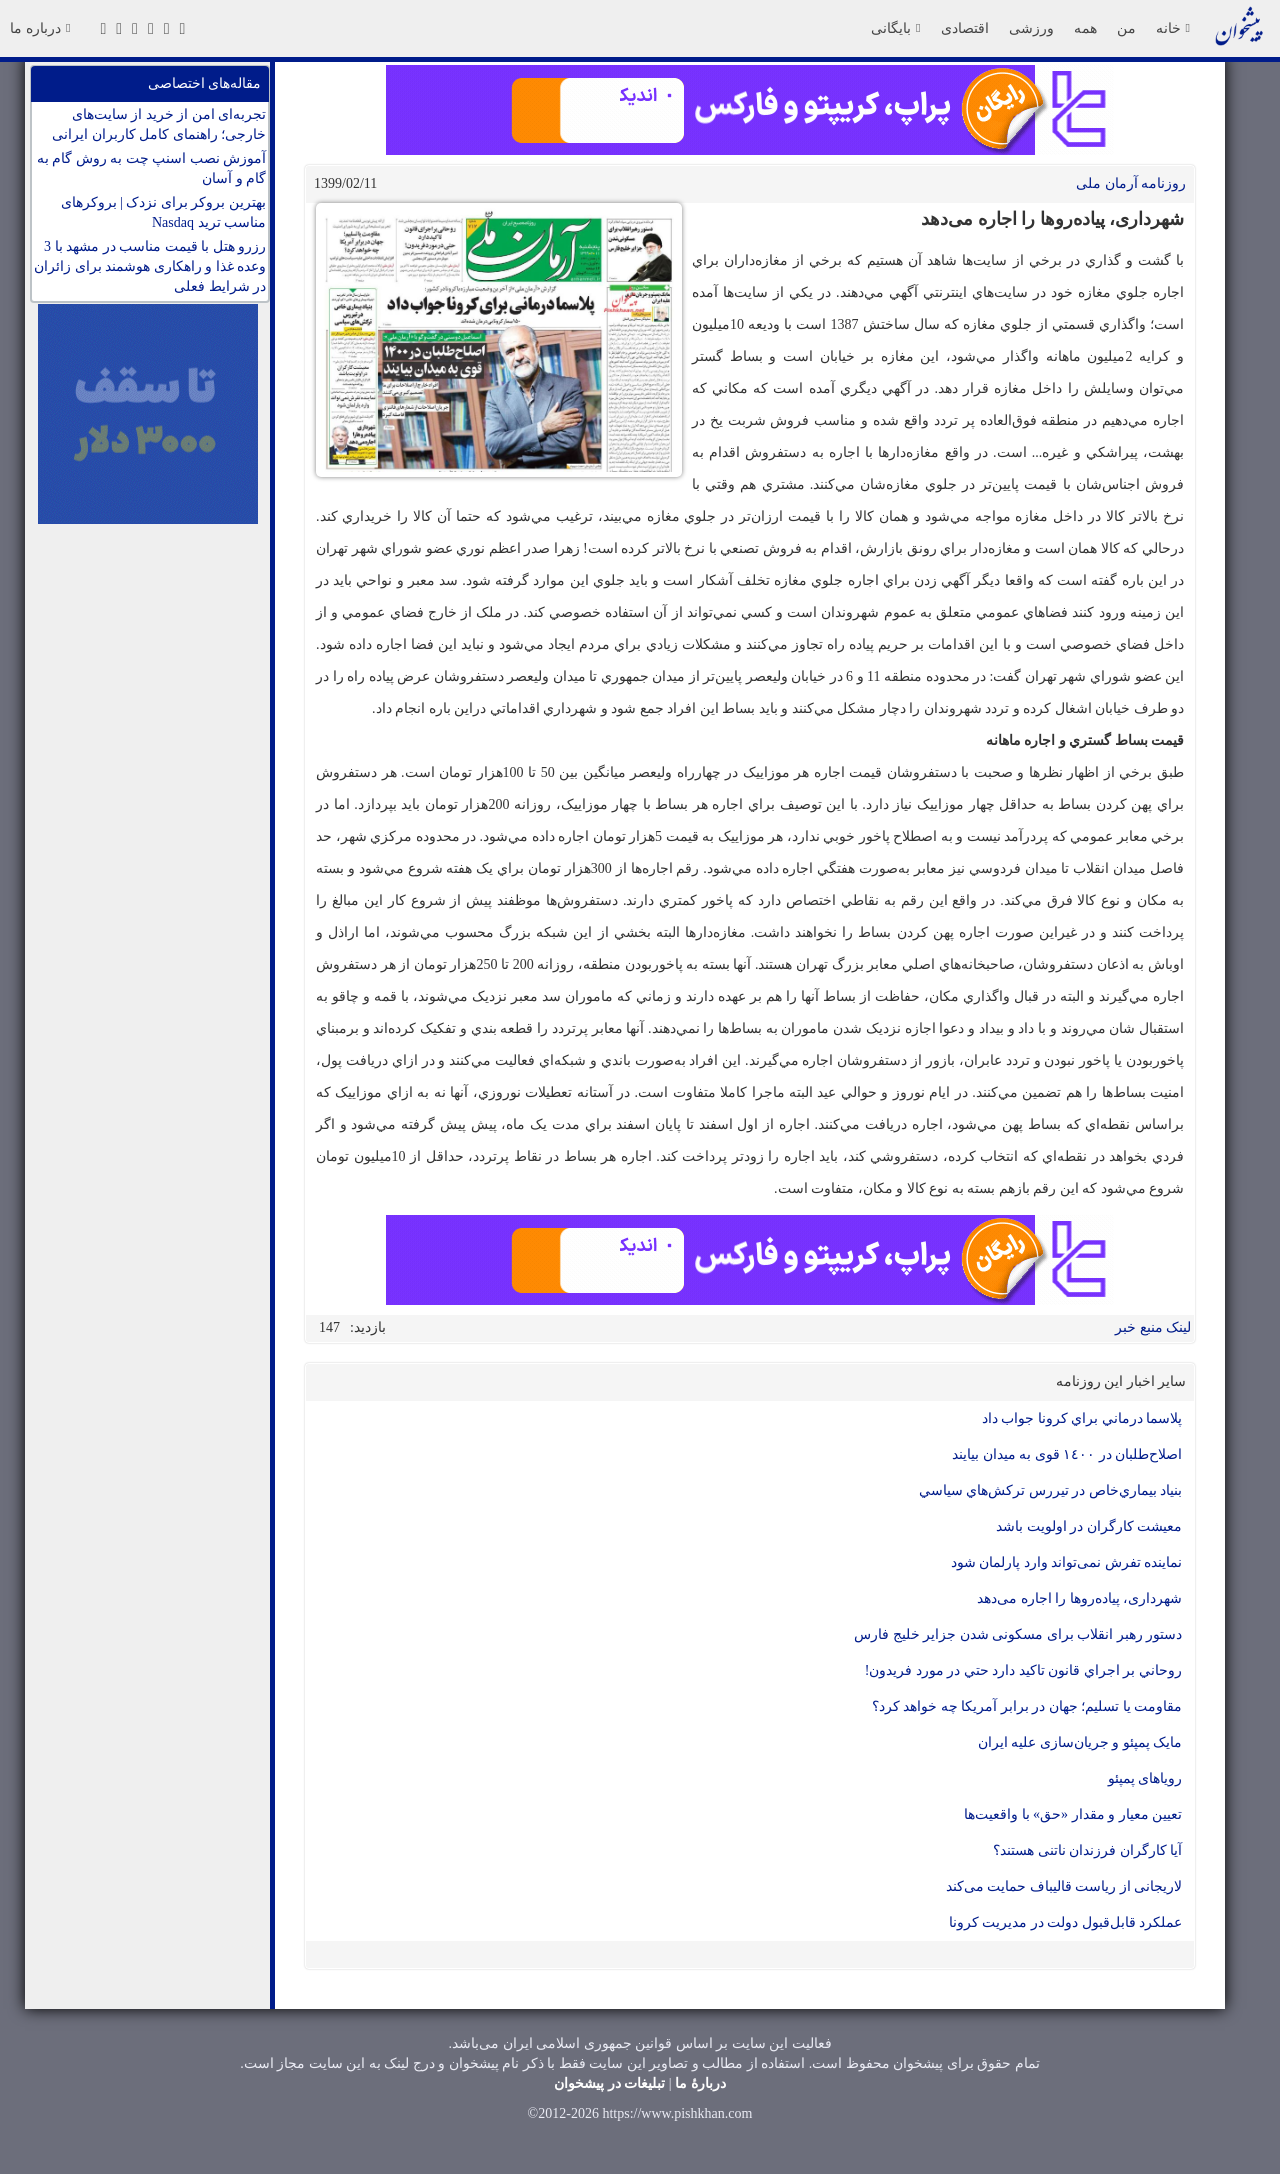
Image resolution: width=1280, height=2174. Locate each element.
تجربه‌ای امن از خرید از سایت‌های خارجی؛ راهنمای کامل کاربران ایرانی (159, 124)
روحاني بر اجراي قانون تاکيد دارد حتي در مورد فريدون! (1023, 1670)
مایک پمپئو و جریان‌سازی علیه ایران (1080, 1742)
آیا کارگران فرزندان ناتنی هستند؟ (1087, 1850)
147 (329, 1327)
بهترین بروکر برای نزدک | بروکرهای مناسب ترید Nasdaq (163, 212)
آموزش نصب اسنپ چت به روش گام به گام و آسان (152, 168)
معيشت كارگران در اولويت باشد (1089, 1526)
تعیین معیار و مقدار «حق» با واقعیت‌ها (1073, 1814)
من (1126, 28)
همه (1085, 28)
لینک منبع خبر (1153, 1327)
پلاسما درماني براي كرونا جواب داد (1082, 1418)
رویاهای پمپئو (1145, 1778)
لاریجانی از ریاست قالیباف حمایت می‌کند (1064, 1886)
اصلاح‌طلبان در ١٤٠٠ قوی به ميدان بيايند (1067, 1454)
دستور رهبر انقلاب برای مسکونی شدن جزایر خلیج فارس (1018, 1634)
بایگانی (895, 28)
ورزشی (1031, 28)
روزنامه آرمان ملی (1131, 183)
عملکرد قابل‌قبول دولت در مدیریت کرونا (1066, 1922)
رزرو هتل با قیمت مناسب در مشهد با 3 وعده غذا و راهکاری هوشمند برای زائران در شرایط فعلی (150, 266)
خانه (1173, 28)
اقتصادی (965, 28)
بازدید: (368, 1327)
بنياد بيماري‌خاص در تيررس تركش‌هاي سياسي (1051, 1490)
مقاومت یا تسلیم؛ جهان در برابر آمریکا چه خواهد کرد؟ (1027, 1706)
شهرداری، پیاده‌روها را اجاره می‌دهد (1079, 1598)
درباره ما (40, 28)
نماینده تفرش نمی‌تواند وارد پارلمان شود (1067, 1562)
